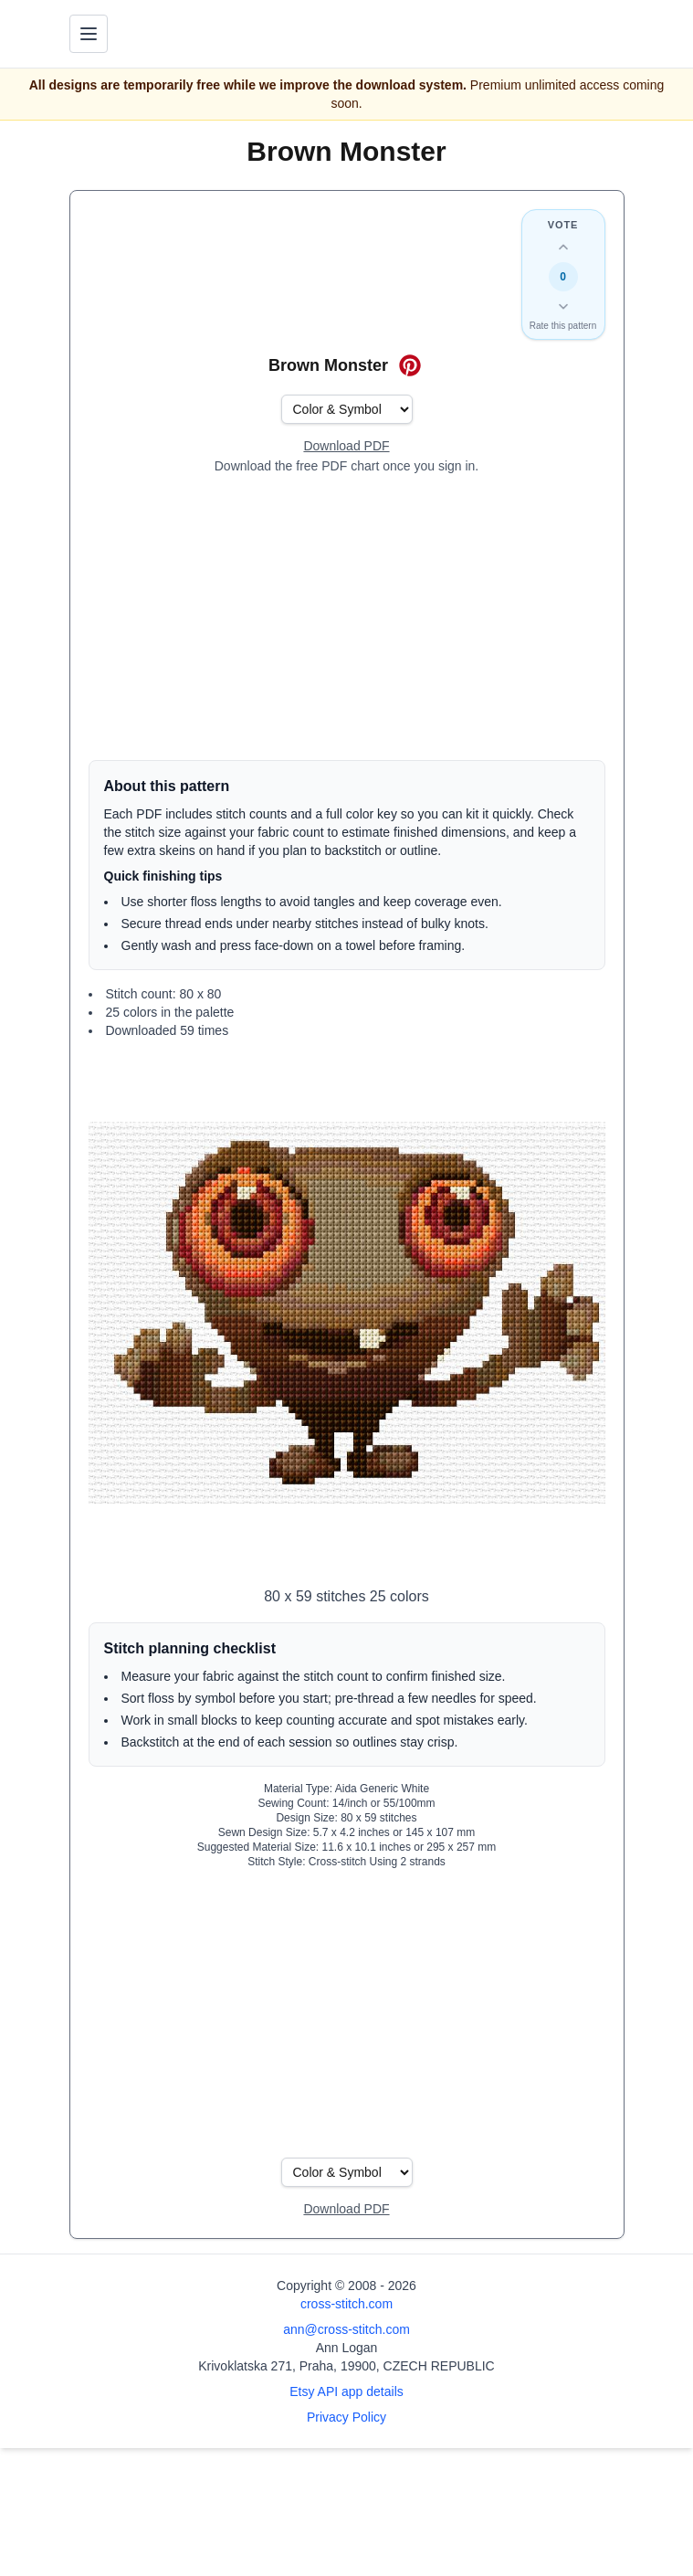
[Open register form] (346, 446)
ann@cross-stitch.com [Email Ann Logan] (346, 2329)
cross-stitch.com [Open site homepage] (346, 2303)
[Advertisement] (347, 617)
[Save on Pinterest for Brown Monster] (410, 365)
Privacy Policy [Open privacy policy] (346, 2417)
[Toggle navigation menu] (88, 34)
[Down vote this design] (563, 306)
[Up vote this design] (563, 248)
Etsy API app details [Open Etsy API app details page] (346, 2391)
